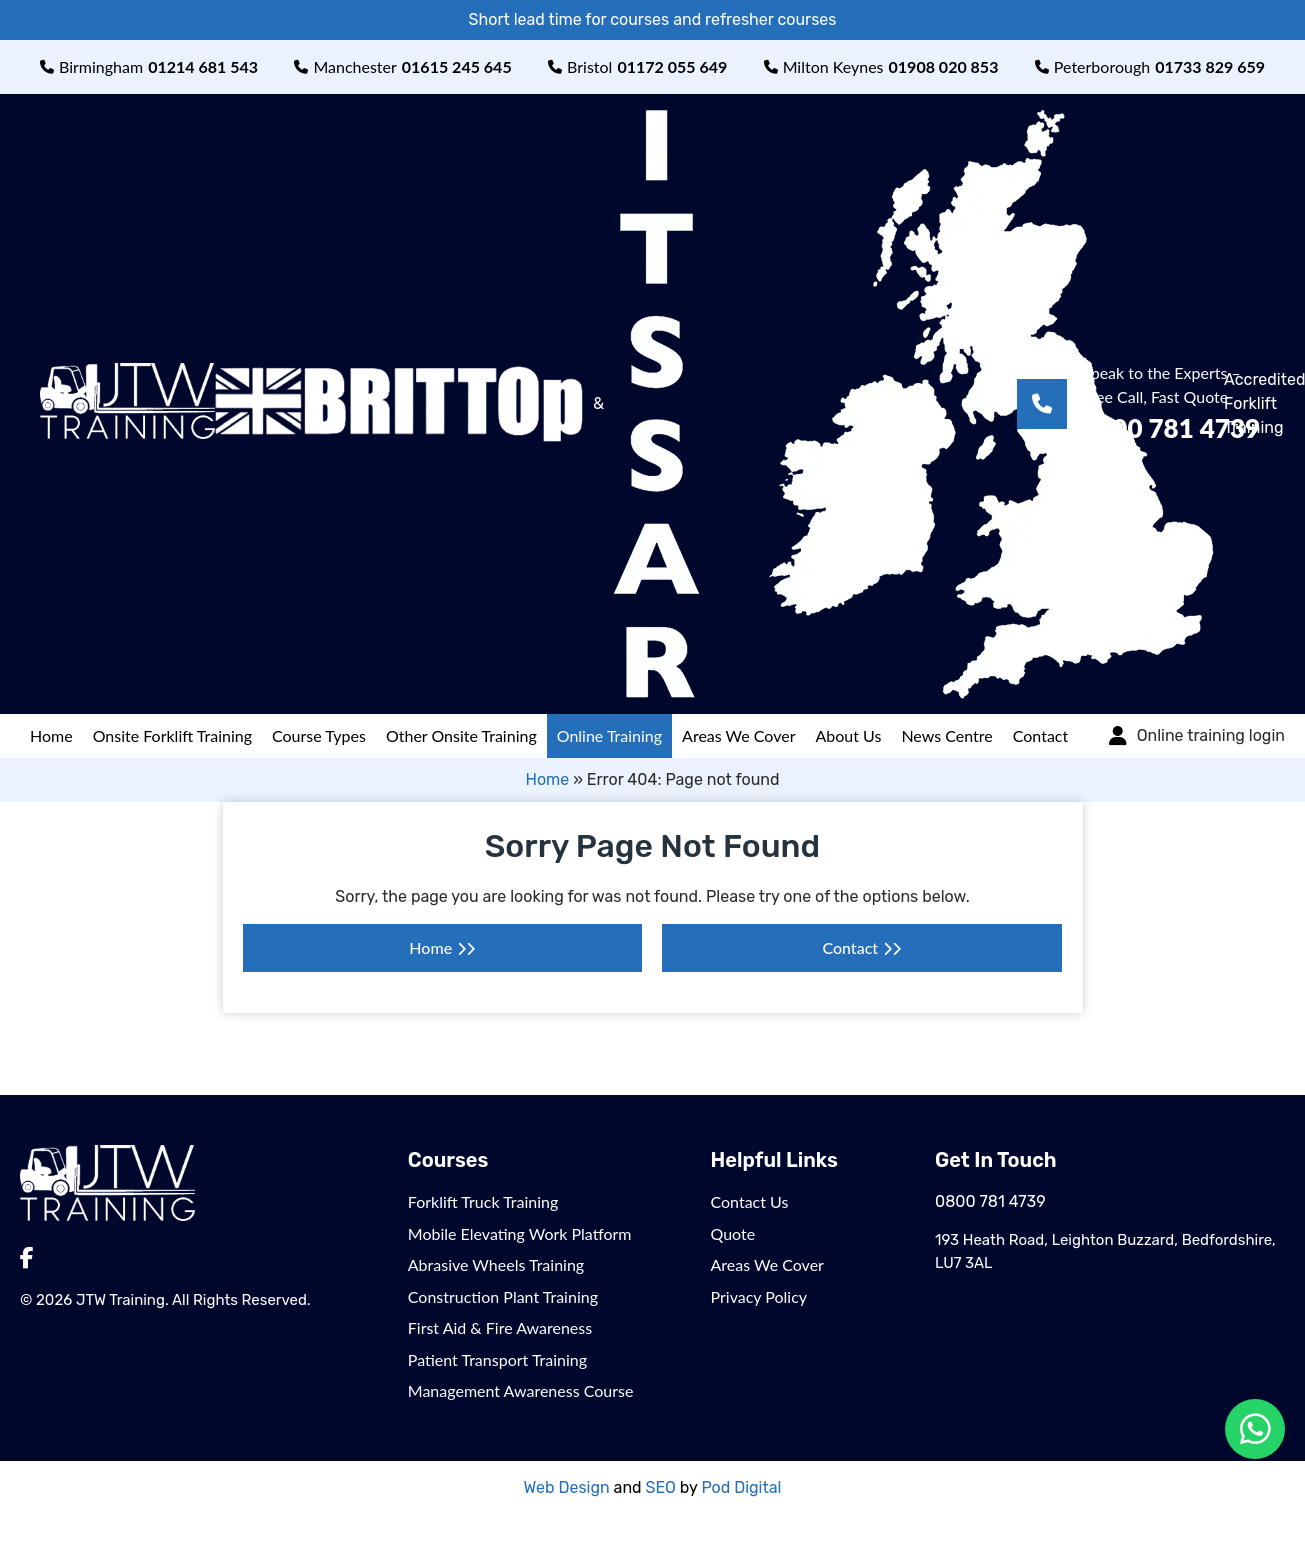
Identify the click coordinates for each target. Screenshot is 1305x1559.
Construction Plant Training (503, 1296)
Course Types (319, 735)
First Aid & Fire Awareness (500, 1327)
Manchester (402, 67)
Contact (1040, 735)
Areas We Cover (738, 735)
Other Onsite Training (461, 735)
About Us (849, 735)
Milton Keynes (881, 67)
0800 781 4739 (990, 1201)
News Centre (946, 735)
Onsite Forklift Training (172, 735)
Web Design (567, 1487)
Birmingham (149, 67)
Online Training (609, 735)
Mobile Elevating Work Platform (520, 1233)
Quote (733, 1233)
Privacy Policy (759, 1296)
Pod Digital (741, 1487)
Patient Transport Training (497, 1359)
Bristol (637, 67)
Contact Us (750, 1201)
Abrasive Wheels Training (496, 1264)
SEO (661, 1487)
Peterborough (1150, 67)
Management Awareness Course (521, 1390)
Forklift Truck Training (483, 1201)
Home (51, 735)
